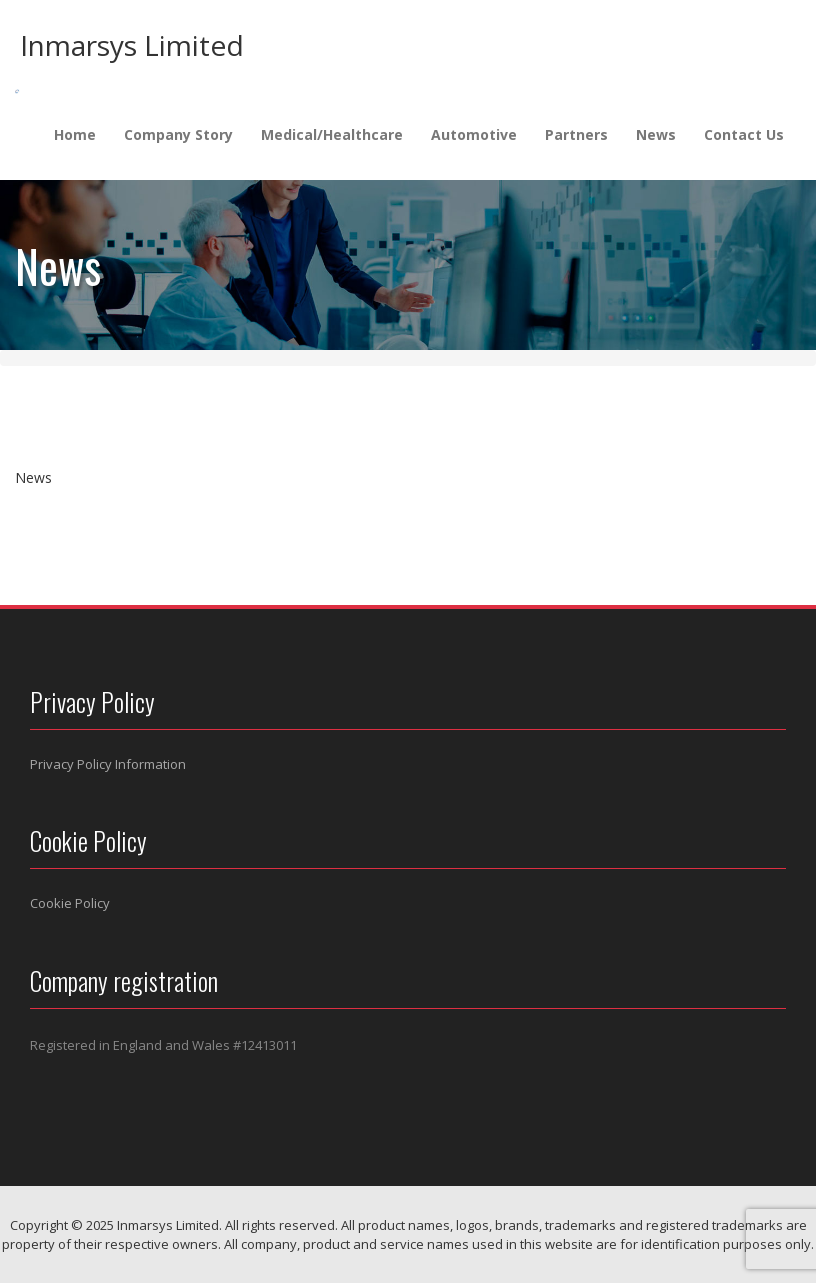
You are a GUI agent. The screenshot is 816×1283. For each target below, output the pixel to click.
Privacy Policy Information (108, 764)
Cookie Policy (70, 903)
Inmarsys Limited (132, 45)
